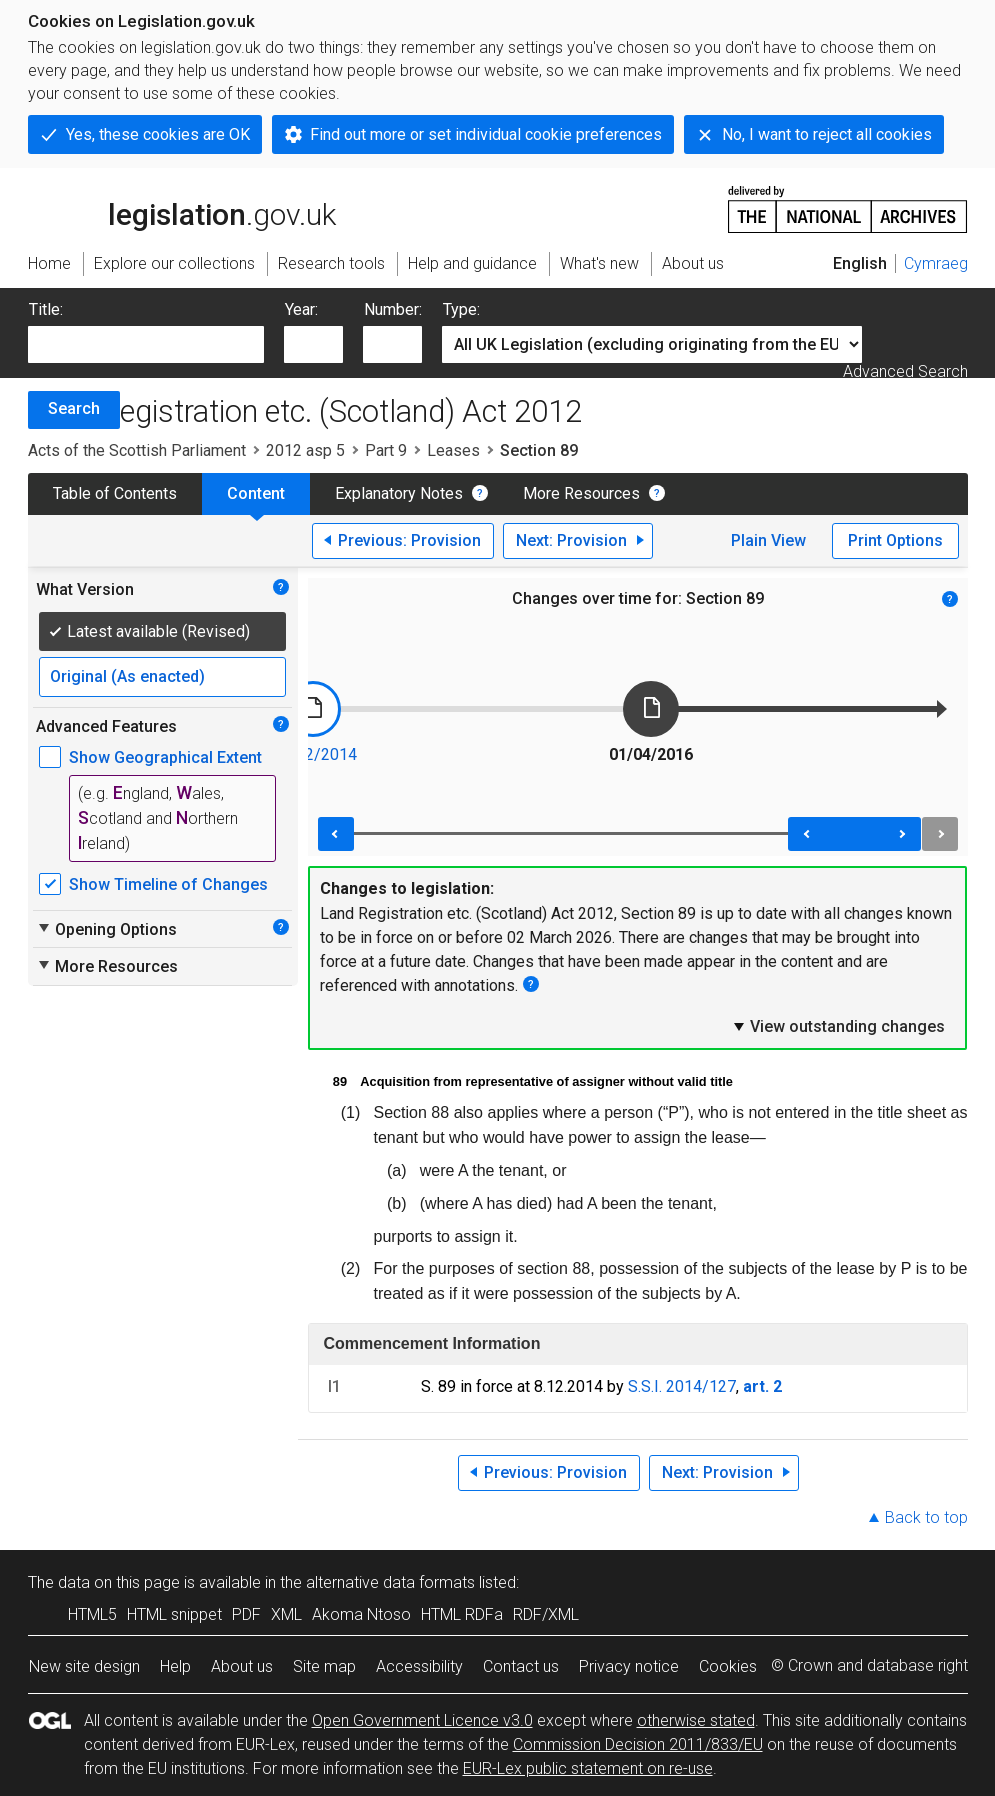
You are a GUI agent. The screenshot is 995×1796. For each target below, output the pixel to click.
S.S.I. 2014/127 (682, 1386)
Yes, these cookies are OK (158, 134)
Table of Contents (115, 493)
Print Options (895, 540)
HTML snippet (174, 1614)
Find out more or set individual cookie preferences (486, 134)
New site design (84, 1666)
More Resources (581, 493)
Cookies (728, 1666)
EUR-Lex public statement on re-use (588, 1768)
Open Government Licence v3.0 (422, 1720)
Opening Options (106, 929)
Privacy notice (629, 1666)
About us (242, 1666)
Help (175, 1666)
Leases (453, 450)
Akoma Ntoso (361, 1614)
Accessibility (419, 1666)
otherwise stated (696, 1720)
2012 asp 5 (305, 450)
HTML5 (92, 1614)
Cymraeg (936, 263)
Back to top (926, 1517)
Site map (324, 1666)
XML (286, 1614)
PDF (246, 1614)
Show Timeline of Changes (168, 884)
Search (74, 408)
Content (256, 493)
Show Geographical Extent (165, 757)
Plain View (768, 540)
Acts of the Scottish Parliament (137, 450)
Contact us (521, 1666)
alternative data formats (390, 1582)
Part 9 (386, 450)
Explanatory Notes (399, 493)
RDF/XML (546, 1614)
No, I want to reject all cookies (827, 134)
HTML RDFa (462, 1614)
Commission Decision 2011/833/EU (638, 1744)
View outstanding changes (838, 1026)
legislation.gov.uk (182, 208)
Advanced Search (905, 371)
